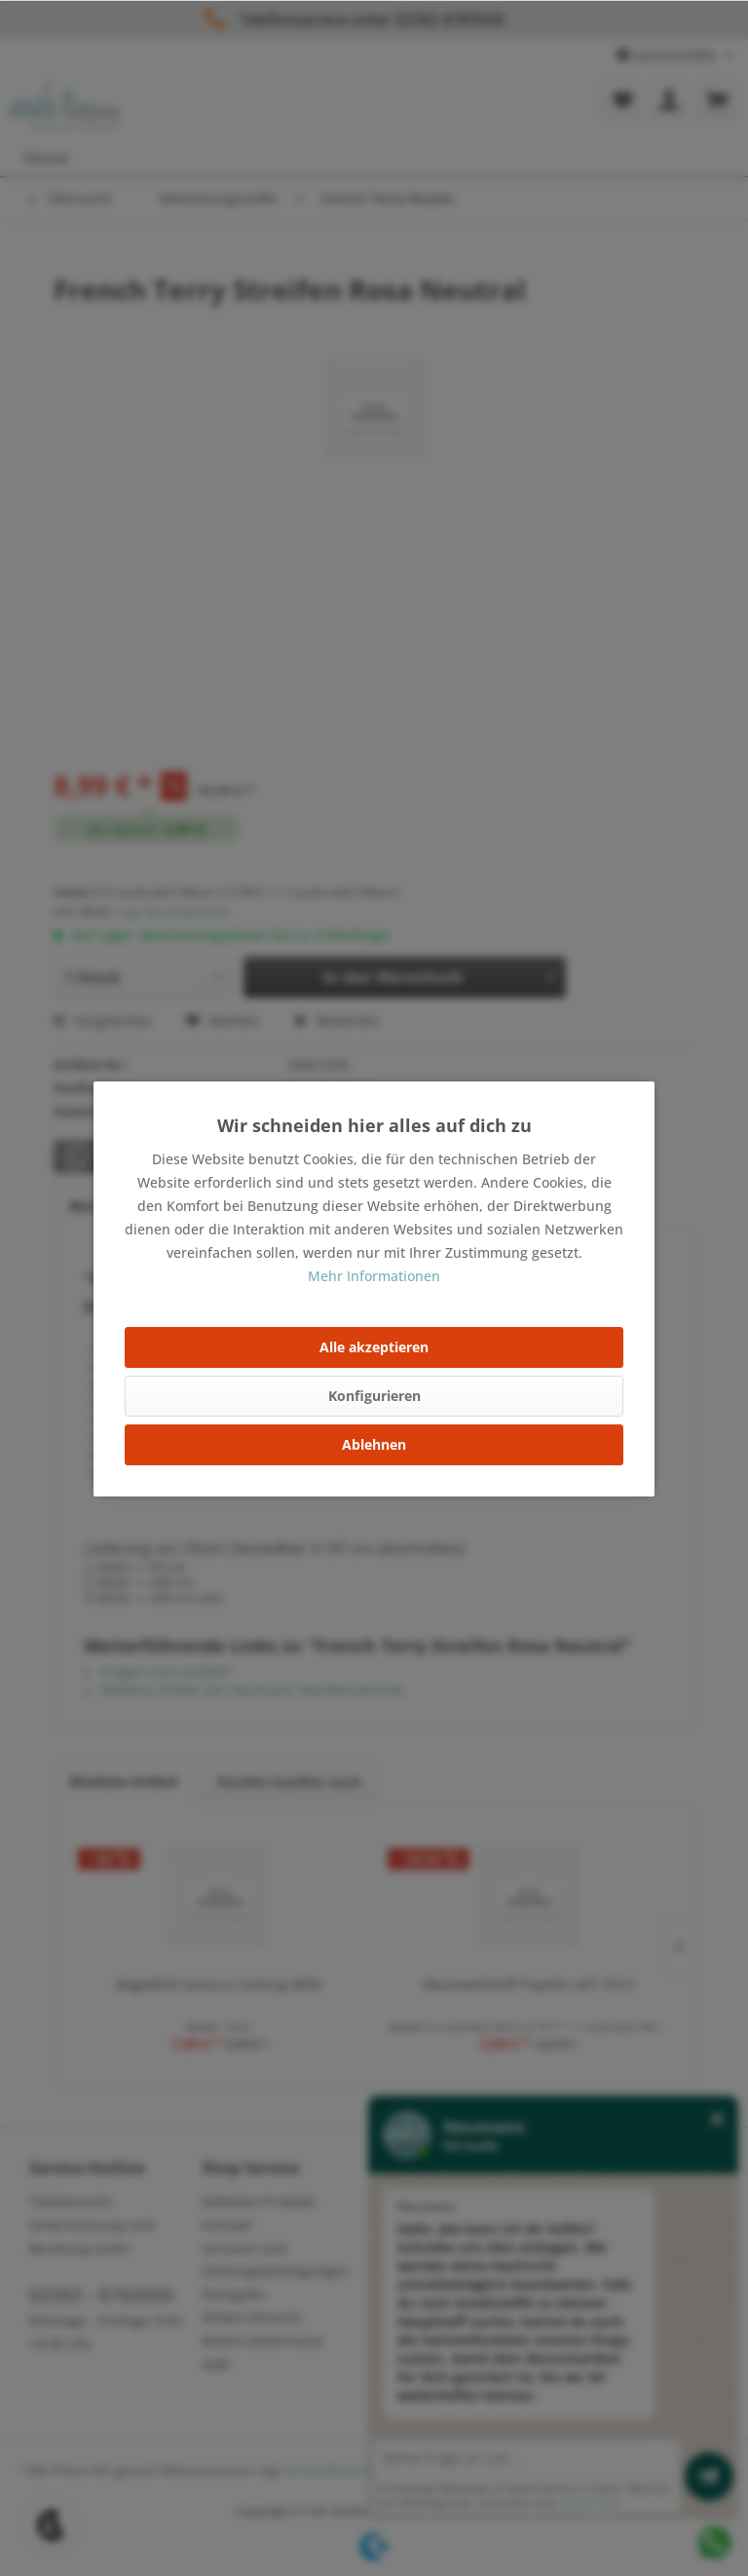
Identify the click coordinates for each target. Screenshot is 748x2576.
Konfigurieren (374, 1395)
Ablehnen (374, 1444)
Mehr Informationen (374, 1276)
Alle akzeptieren (374, 1347)
